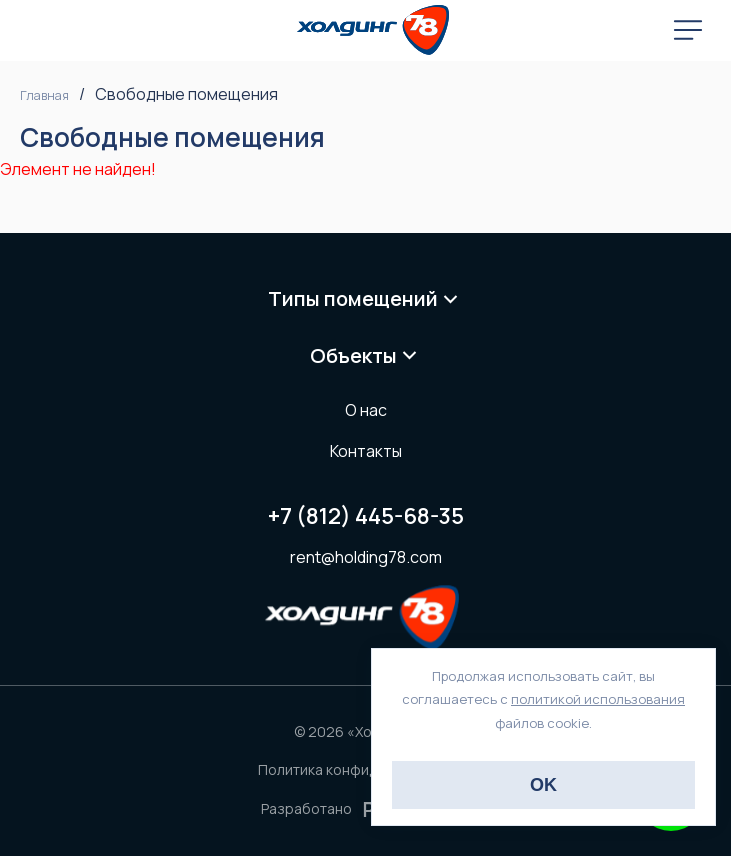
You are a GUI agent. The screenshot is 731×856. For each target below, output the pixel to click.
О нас (366, 410)
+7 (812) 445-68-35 (366, 516)
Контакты (366, 451)
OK (543, 785)
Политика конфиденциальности (366, 769)
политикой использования (598, 699)
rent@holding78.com (366, 557)
